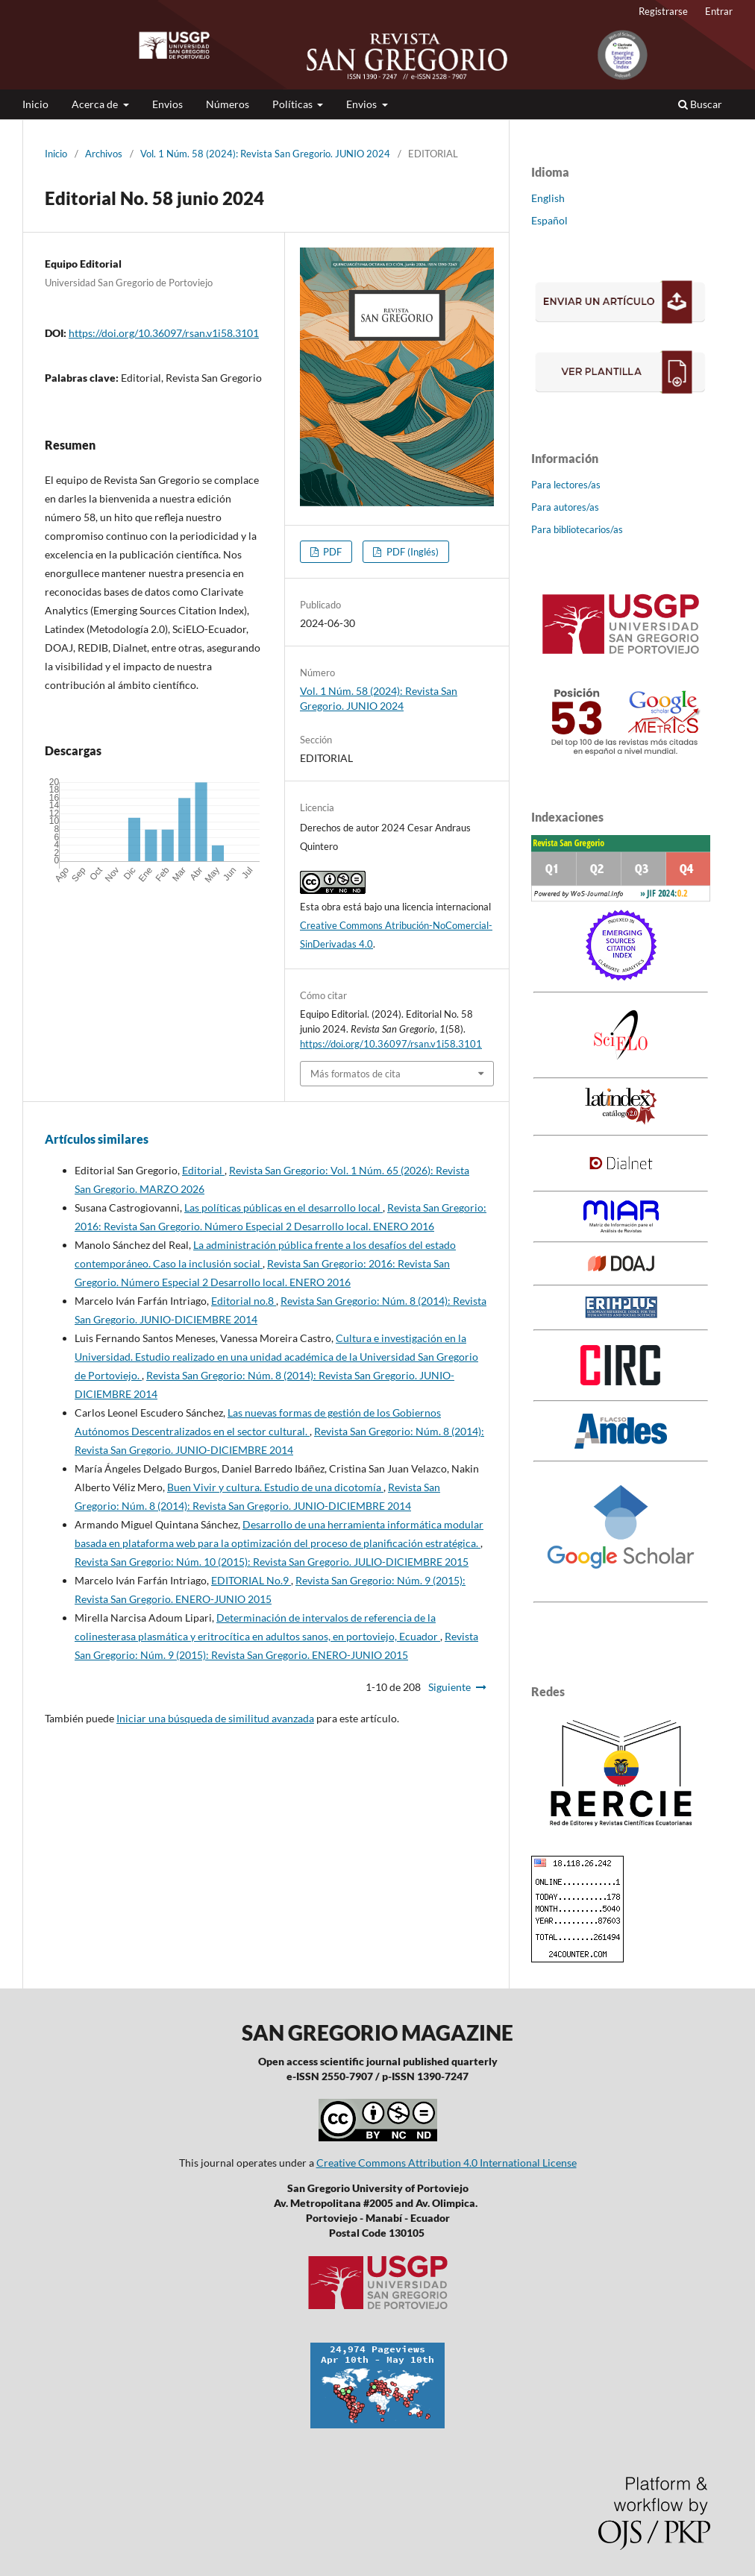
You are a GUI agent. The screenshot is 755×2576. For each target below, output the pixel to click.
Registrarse (663, 11)
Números (227, 104)
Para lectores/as (566, 485)
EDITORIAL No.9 (251, 1580)
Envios (167, 104)
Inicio (35, 104)
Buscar (700, 104)
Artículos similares (96, 1139)
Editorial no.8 (243, 1300)
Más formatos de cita (355, 1074)
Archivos (103, 154)
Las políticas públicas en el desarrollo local (283, 1207)
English (548, 198)
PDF (331, 552)
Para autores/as (565, 507)
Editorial (203, 1170)
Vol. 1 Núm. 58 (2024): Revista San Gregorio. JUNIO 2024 (265, 154)
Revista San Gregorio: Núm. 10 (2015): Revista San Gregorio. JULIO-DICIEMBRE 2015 (272, 1561)
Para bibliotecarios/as (577, 529)
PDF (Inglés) (411, 552)
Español (549, 220)
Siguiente (449, 1687)
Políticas (293, 104)
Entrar (719, 11)
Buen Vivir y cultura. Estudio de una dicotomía (275, 1487)
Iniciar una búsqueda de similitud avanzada (215, 1718)
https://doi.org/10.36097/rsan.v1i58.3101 (164, 333)
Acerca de (96, 104)
